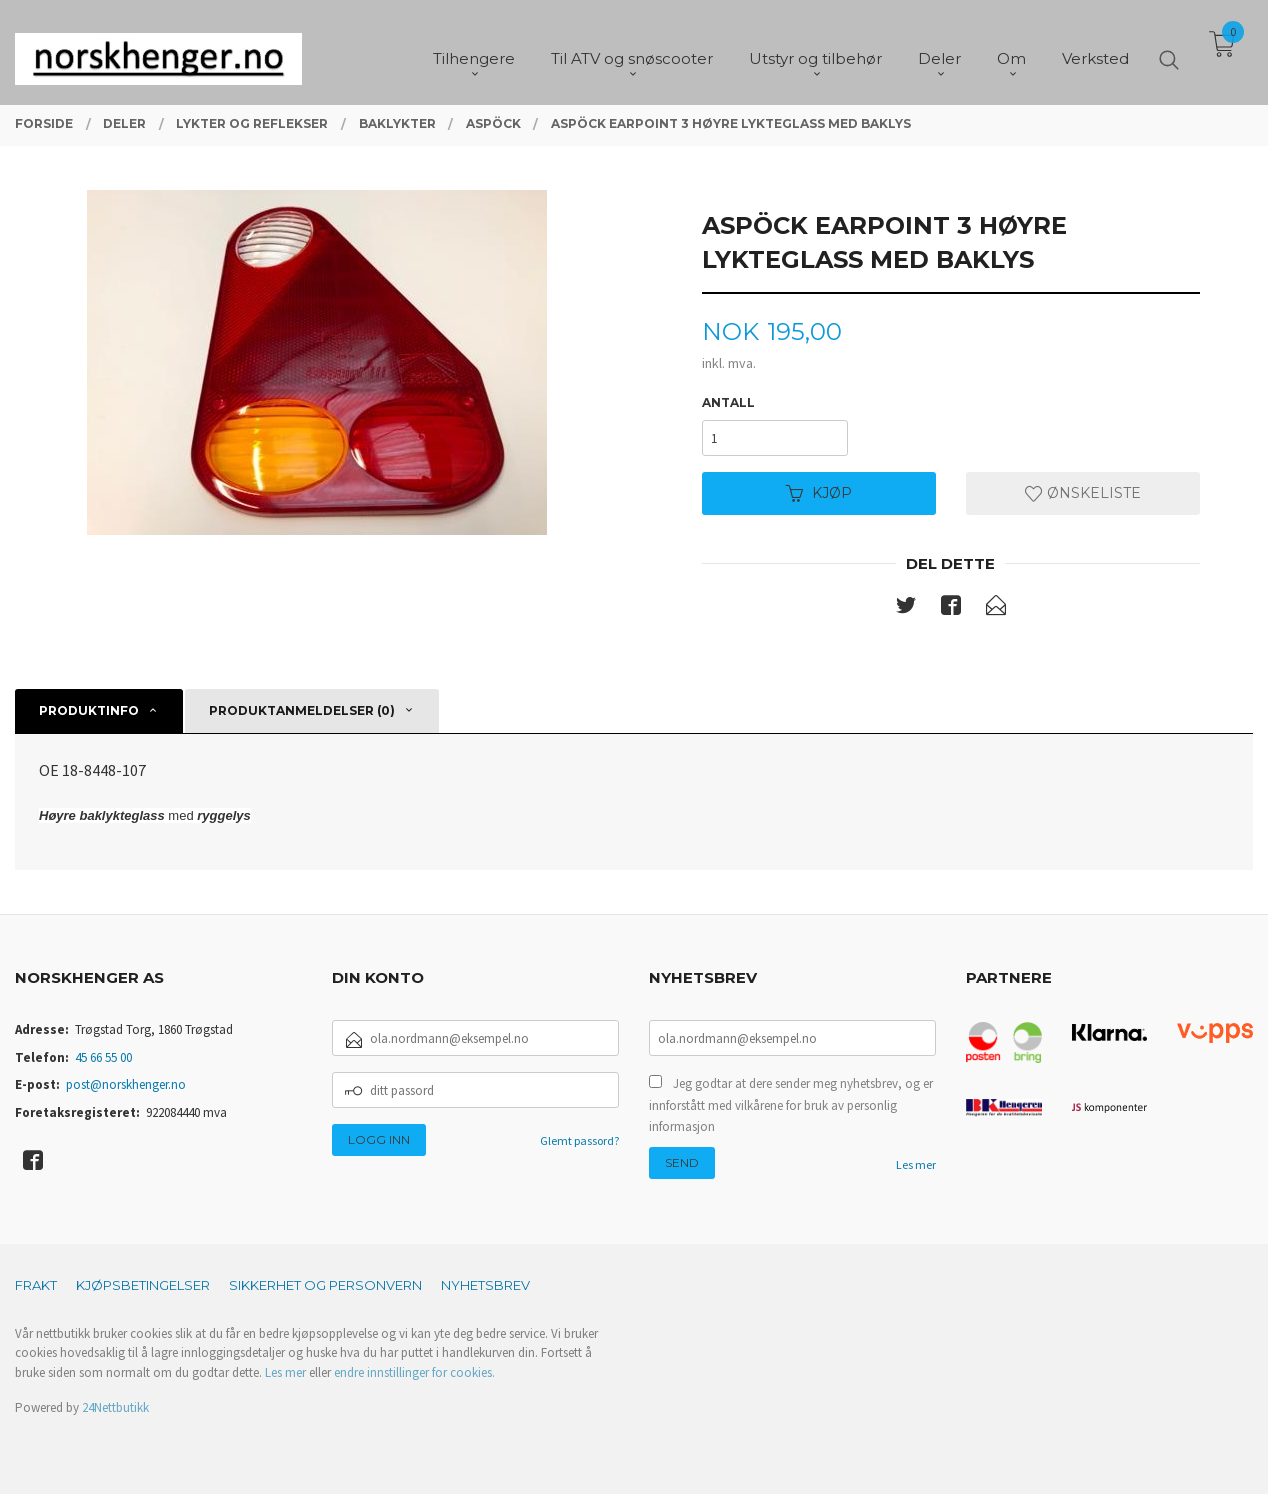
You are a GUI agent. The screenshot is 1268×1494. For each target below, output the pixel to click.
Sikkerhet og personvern (325, 1285)
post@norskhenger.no (126, 1084)
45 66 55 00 (103, 1057)
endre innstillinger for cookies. (414, 1372)
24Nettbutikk (115, 1407)
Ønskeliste (1083, 493)
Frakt (36, 1285)
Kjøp (819, 493)
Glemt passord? (579, 1140)
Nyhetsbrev (485, 1285)
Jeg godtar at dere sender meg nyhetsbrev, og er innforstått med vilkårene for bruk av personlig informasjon (791, 1105)
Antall (728, 402)
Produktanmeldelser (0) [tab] (302, 710)
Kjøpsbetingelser (143, 1285)
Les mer (916, 1164)
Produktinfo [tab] (89, 710)
